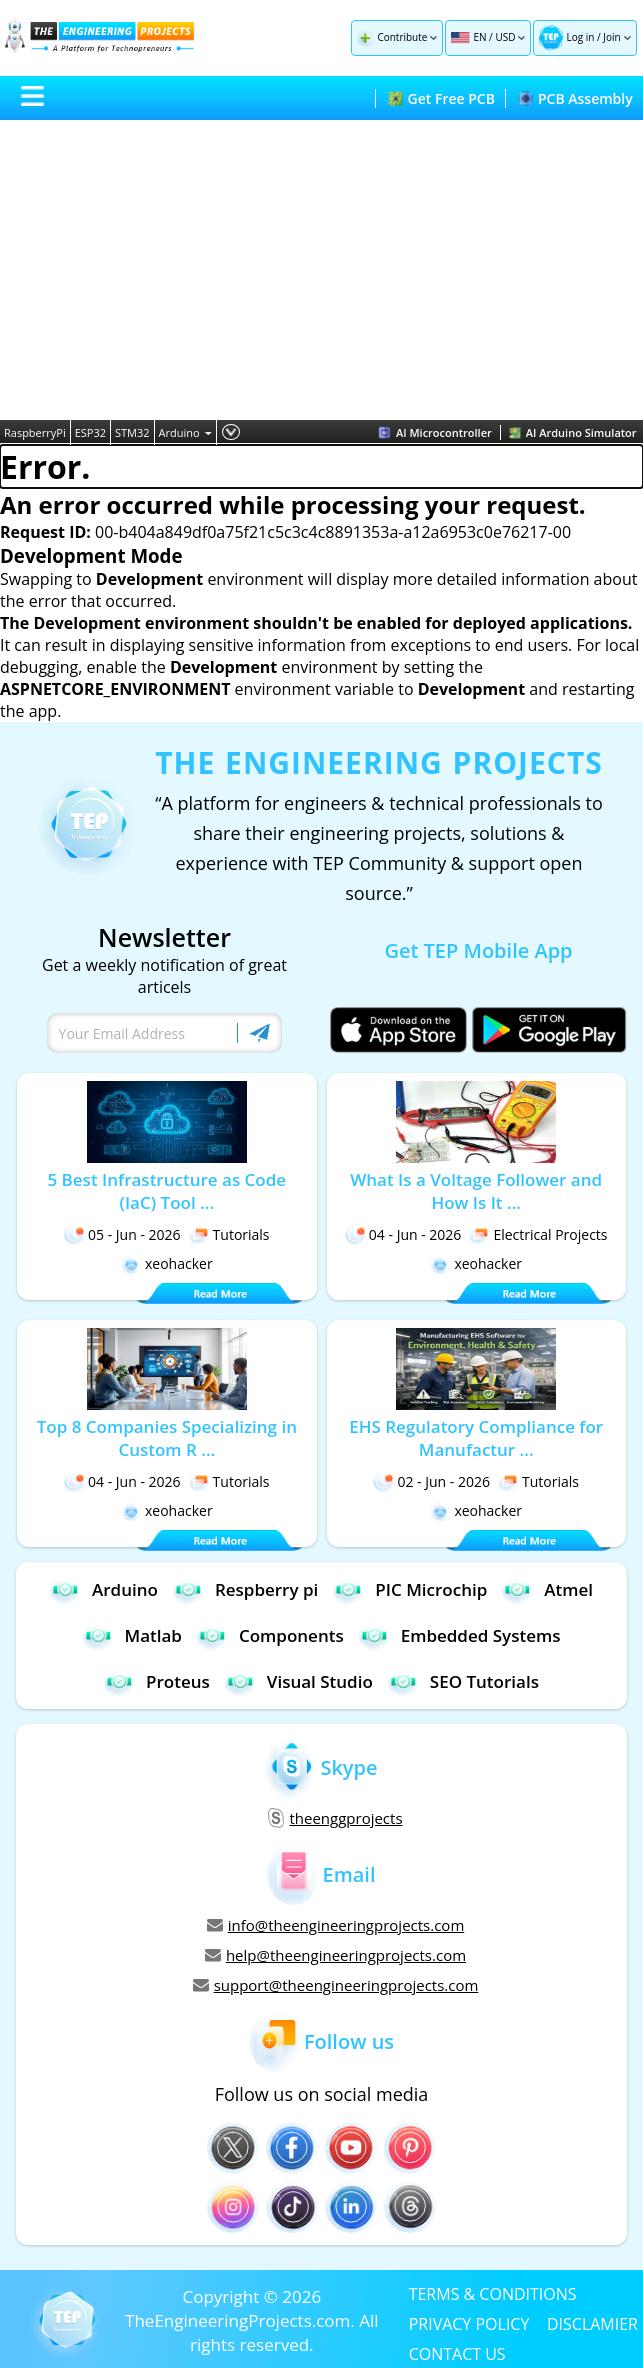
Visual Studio (299, 1681)
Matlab (132, 1635)
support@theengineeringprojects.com (336, 1985)
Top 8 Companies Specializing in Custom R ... (167, 1438)
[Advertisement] (321, 270)
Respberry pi (245, 1589)
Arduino (185, 432)
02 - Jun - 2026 (431, 1481)
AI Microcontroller (435, 432)
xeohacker (167, 1263)
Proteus (157, 1681)
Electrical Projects (538, 1234)
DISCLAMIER (592, 2323)
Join (611, 37)
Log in (580, 37)
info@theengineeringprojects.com (336, 1925)
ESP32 (90, 432)
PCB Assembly (575, 98)
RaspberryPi (35, 432)
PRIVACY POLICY (469, 2323)
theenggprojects (335, 1818)
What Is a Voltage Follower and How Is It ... (476, 1191)
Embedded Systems (460, 1635)
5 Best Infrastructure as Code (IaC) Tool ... (166, 1191)
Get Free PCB (441, 98)
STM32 (132, 432)
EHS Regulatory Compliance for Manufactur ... (476, 1438)
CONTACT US (457, 2353)
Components (270, 1635)
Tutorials (229, 1234)
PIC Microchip (410, 1589)
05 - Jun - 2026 (122, 1234)
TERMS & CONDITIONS (493, 2293)
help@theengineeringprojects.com (335, 1955)
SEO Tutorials (463, 1681)
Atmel (547, 1589)
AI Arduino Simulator (573, 432)
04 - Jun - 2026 (403, 1234)
